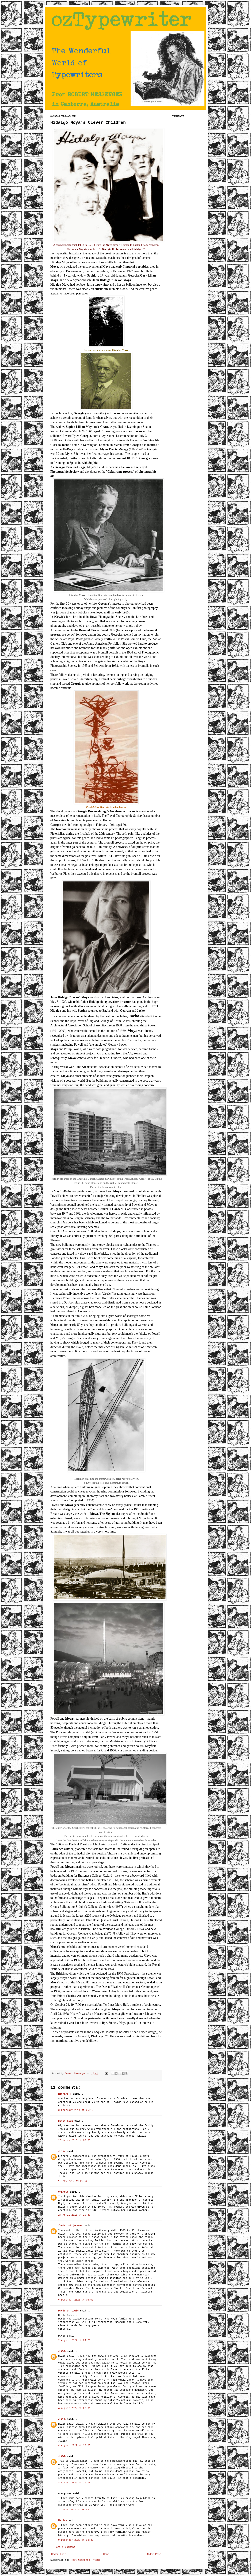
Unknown (63, 2192)
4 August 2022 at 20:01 (74, 2408)
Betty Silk (65, 2121)
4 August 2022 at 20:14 (74, 2482)
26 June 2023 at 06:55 (73, 2509)
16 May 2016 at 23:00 (73, 2181)
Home (106, 2554)
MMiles (62, 2520)
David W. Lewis (68, 2310)
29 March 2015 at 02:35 (74, 2140)
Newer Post (58, 2554)
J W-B (62, 2351)
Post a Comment (65, 2547)
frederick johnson (70, 2225)
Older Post (153, 2554)
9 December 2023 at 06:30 (75, 2540)
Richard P (64, 2094)
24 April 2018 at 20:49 (74, 2214)
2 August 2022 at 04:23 (74, 2340)
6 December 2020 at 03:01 (75, 2299)
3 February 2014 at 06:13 (75, 2110)
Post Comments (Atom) (85, 2560)
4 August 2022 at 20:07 (74, 2445)
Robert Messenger (76, 2073)
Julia (62, 2151)
